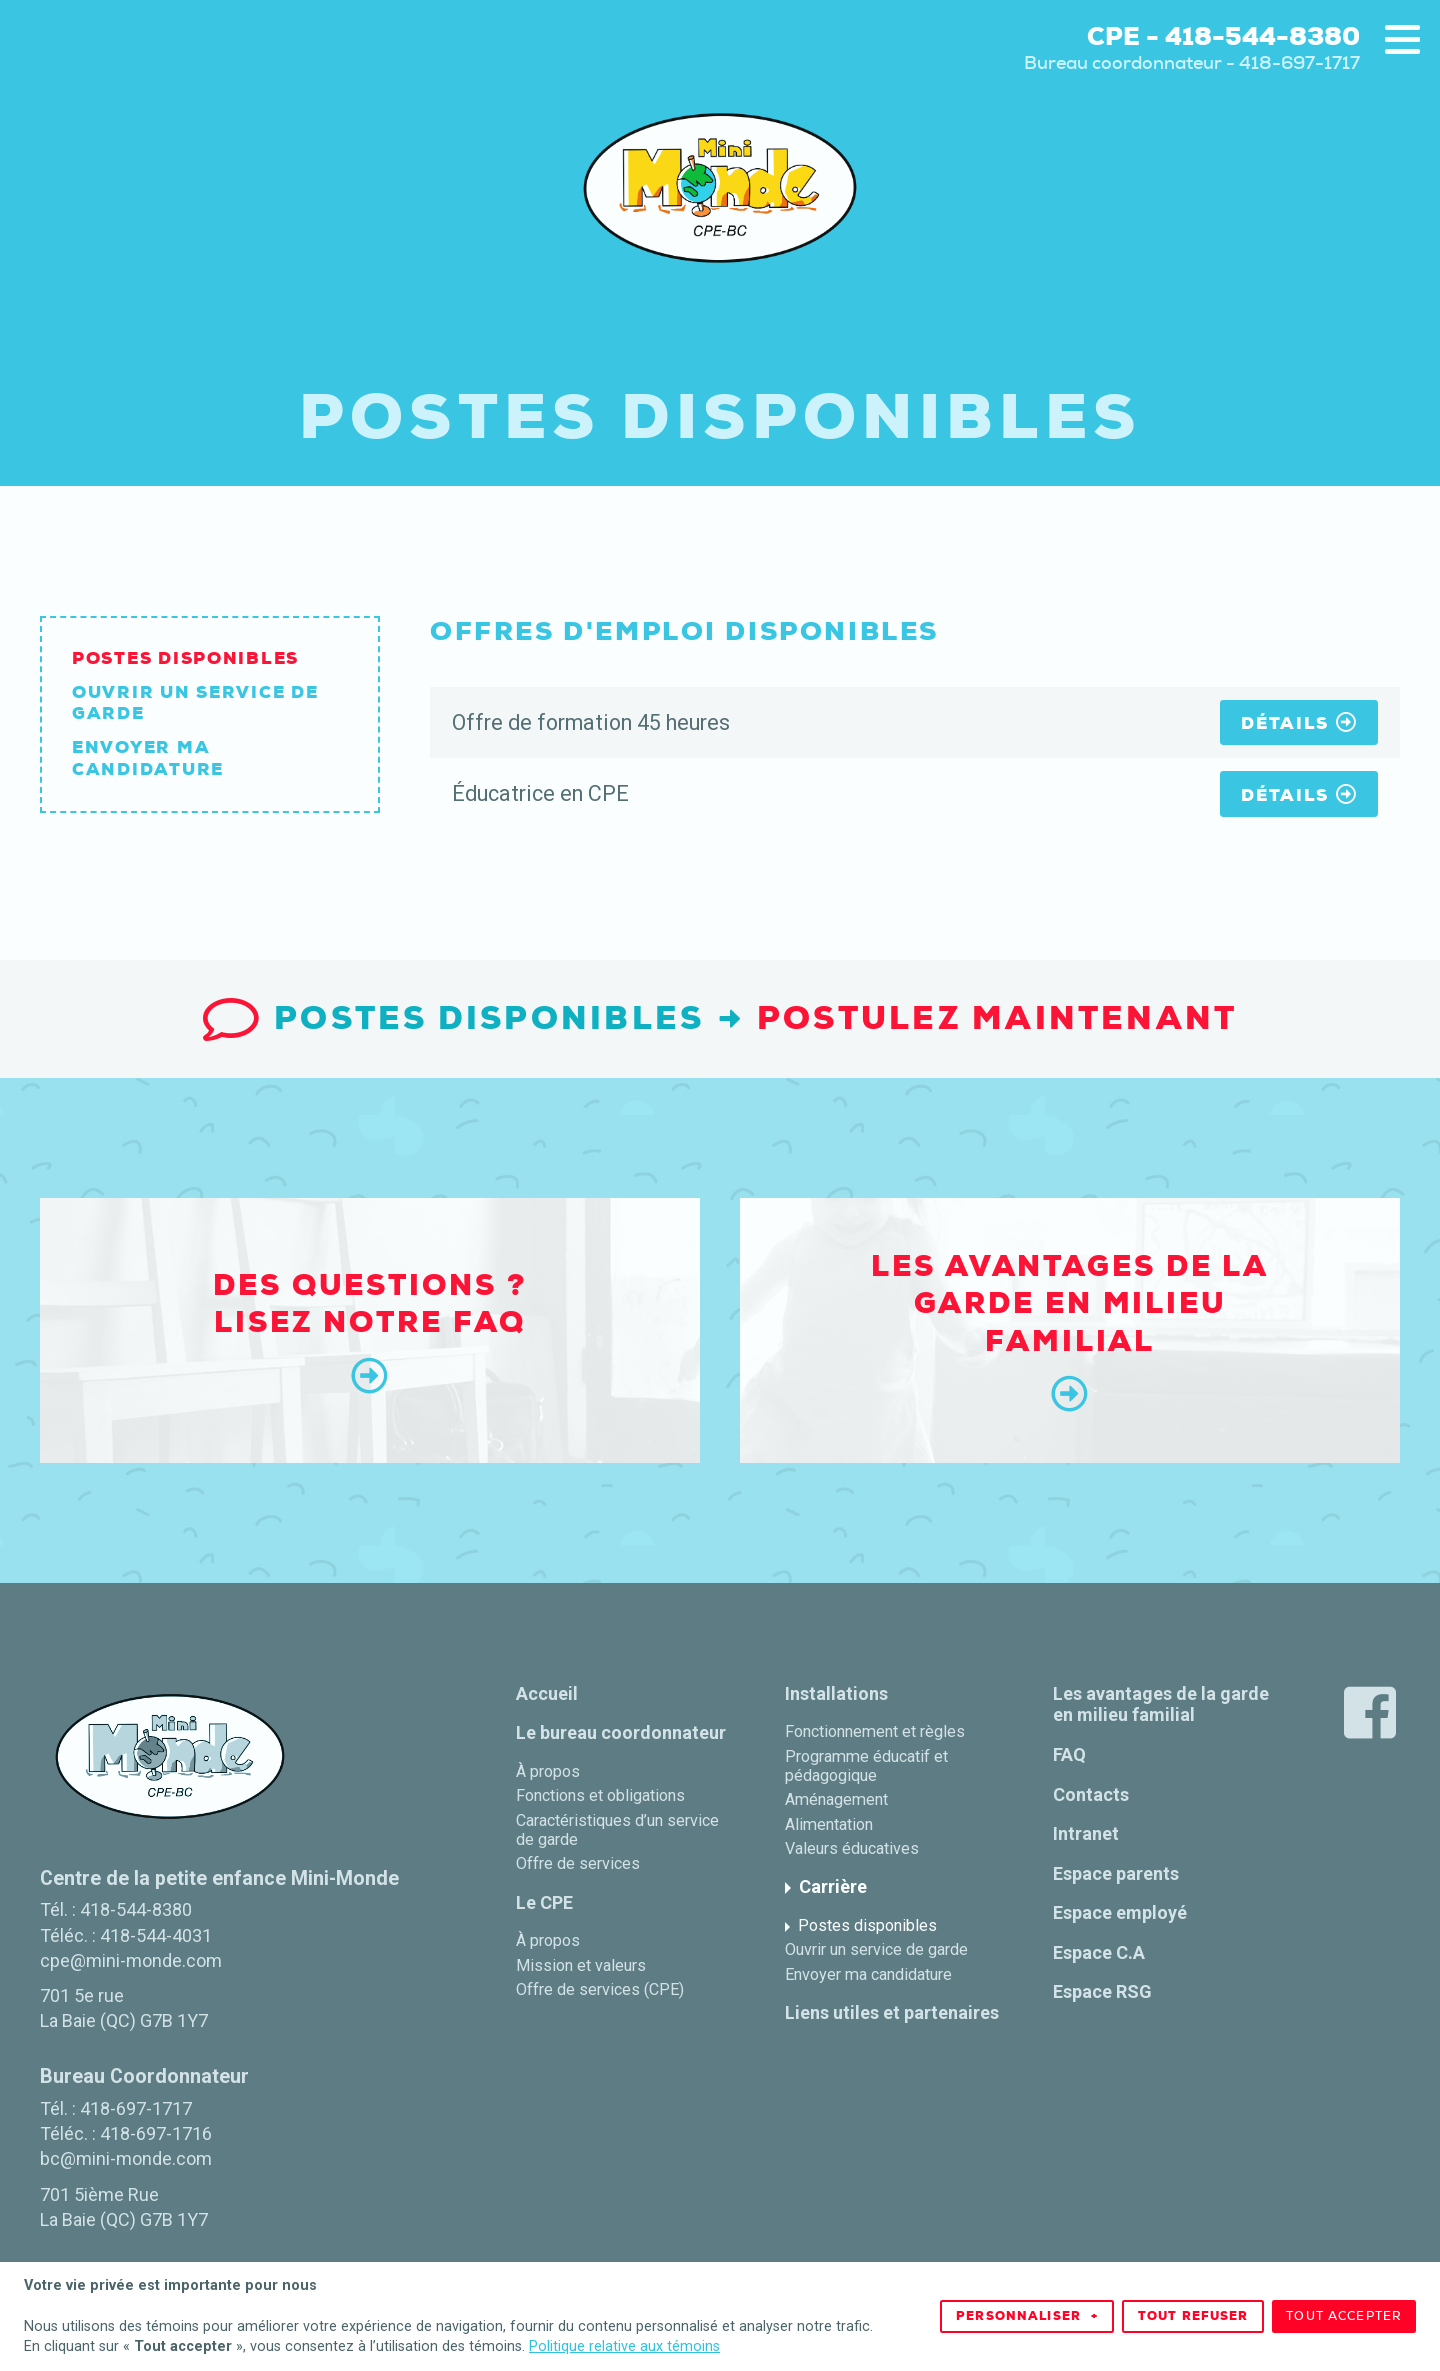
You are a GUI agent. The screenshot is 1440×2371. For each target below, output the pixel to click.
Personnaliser (1027, 2312)
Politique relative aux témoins (624, 2341)
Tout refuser (1193, 2312)
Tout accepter (1344, 2312)
